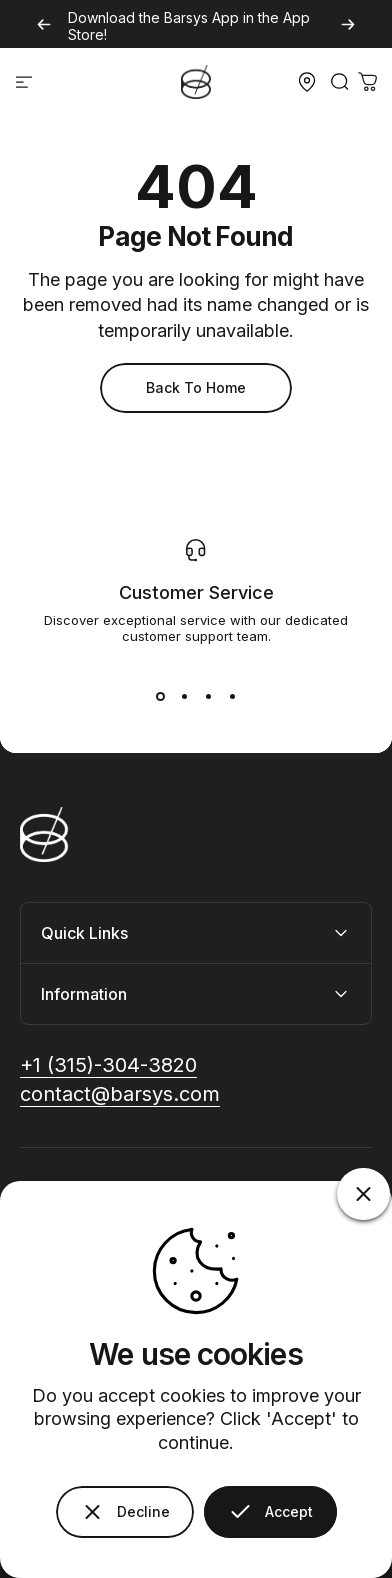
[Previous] (44, 24)
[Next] (348, 24)
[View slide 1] (160, 696)
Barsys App (201, 17)
